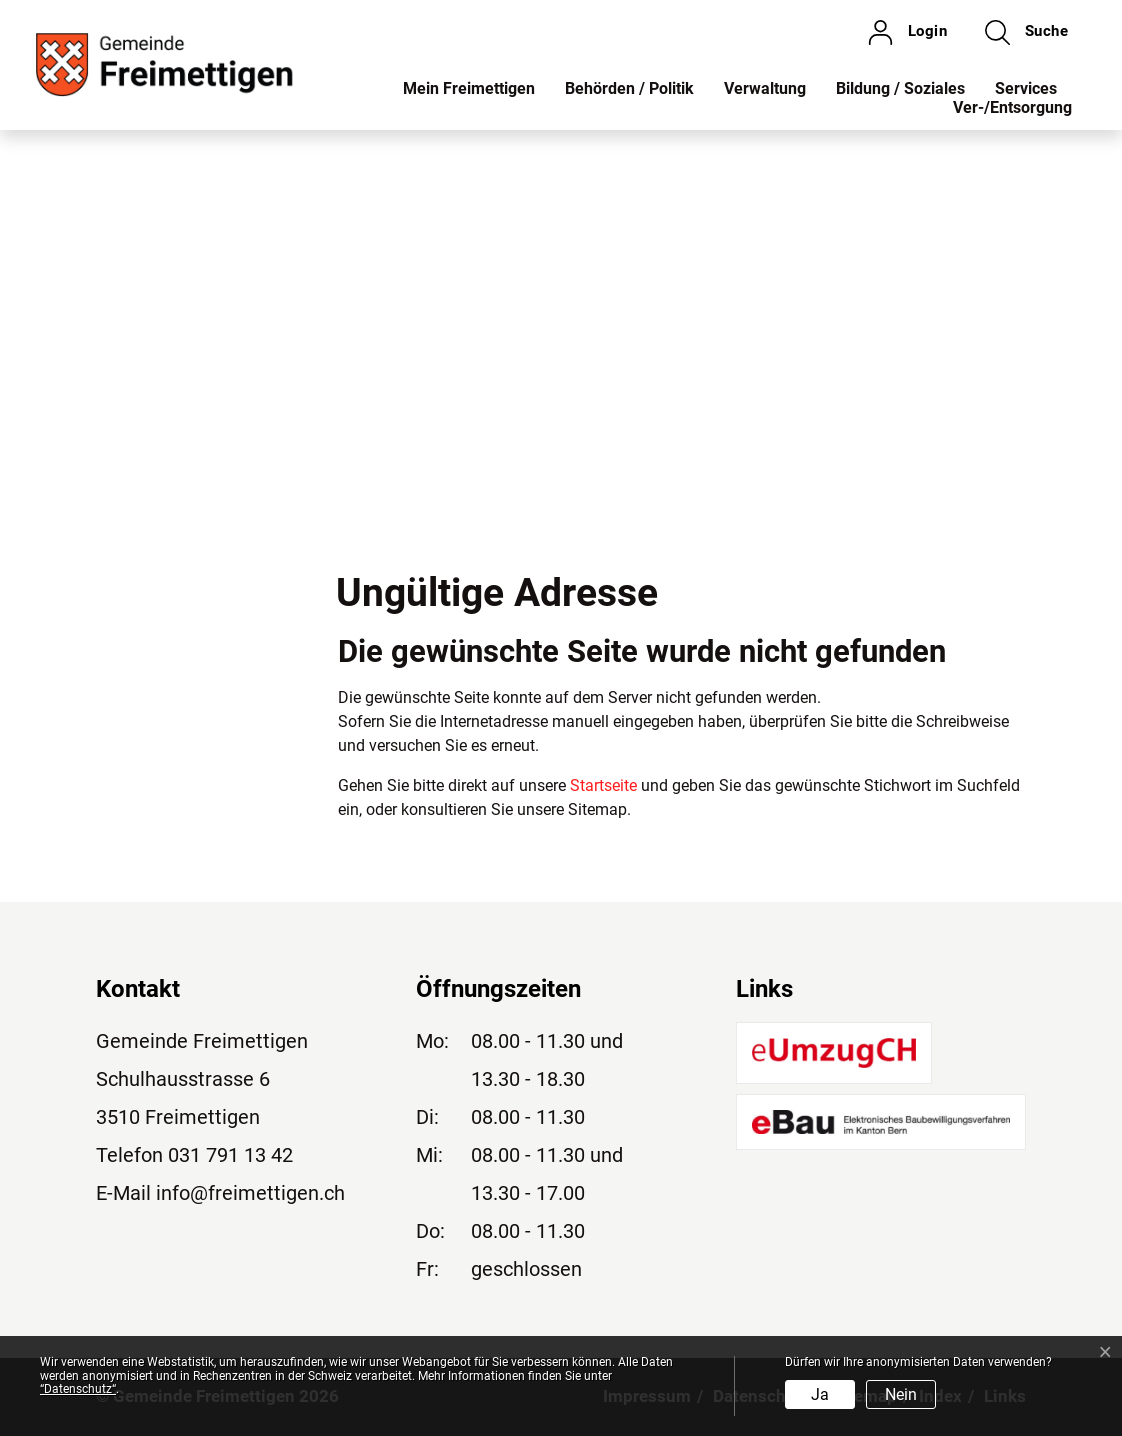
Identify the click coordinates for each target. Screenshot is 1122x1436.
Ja (820, 1394)
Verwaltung (765, 88)
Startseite (603, 785)
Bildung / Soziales (900, 88)
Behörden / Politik (629, 88)
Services (1026, 88)
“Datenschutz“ (78, 1389)
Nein (901, 1394)
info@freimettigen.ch (250, 1193)
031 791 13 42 (230, 1155)
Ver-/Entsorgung (1012, 107)
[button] (1026, 32)
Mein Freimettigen (469, 88)
